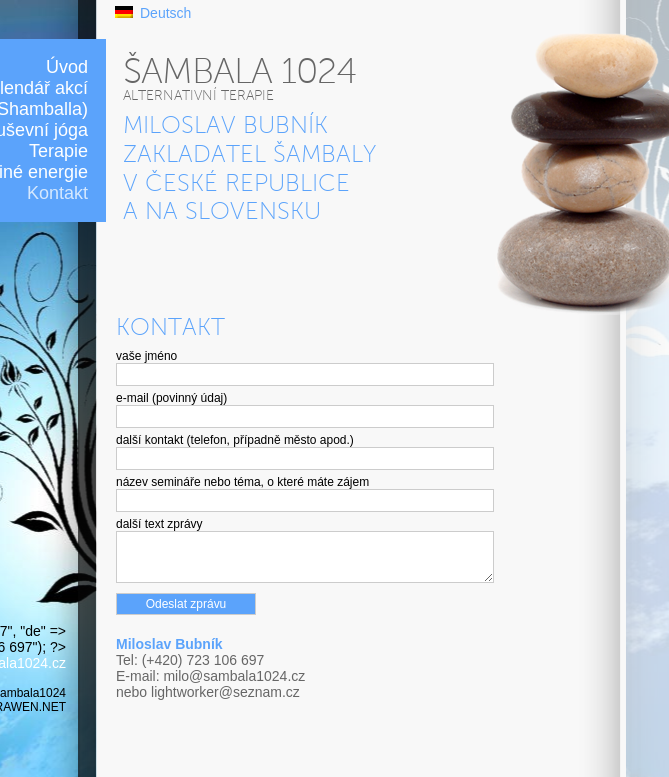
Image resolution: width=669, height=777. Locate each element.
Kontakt (57, 193)
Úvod (67, 67)
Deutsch (165, 13)
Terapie (58, 151)
